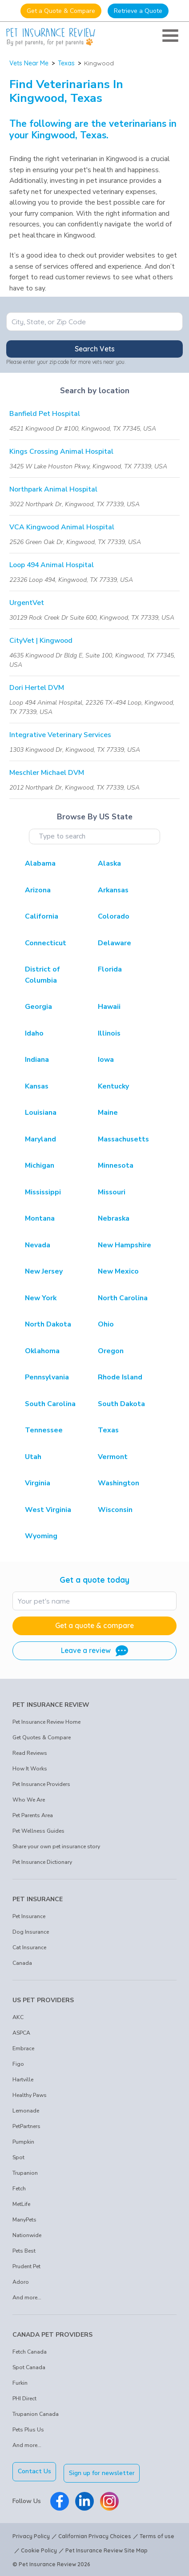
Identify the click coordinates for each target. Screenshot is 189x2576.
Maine (108, 1112)
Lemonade (25, 2110)
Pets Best (24, 2250)
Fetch (19, 2188)
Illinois (109, 1033)
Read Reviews (29, 1753)
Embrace (23, 2048)
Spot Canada (28, 2367)
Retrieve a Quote (138, 11)
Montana (40, 1218)
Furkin (20, 2383)
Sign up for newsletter (104, 2471)
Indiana (37, 1059)
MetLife (21, 2204)
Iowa (106, 1059)
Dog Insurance (30, 1931)
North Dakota (48, 1324)
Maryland (40, 1139)
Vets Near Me (28, 63)
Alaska (109, 863)
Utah (33, 1457)
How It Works (29, 1768)
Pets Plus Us (28, 2429)
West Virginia (48, 1510)
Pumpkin (23, 2141)
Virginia (37, 1483)
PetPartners (26, 2126)
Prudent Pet (26, 2266)
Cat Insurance (29, 1947)
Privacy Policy (31, 2535)
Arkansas (113, 890)
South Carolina (50, 1404)
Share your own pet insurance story (56, 1846)
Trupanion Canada (35, 2414)
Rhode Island (120, 1377)
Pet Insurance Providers (41, 1784)
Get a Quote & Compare (61, 11)
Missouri (111, 1192)
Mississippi (43, 1192)
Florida (110, 969)
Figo (18, 2064)
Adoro (20, 2282)
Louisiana (40, 1112)
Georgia (38, 1007)
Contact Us (34, 2471)
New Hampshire (124, 1245)
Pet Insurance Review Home (46, 1721)
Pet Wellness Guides (38, 1830)
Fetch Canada (29, 2351)
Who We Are (28, 1799)
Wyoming (41, 1536)
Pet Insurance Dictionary (42, 1862)
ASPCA (21, 2032)
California (41, 916)
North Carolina (123, 1298)
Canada (22, 1963)
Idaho (34, 1033)
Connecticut (45, 943)
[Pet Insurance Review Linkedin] (84, 2500)
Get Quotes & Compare (41, 1737)
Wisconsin (115, 1510)
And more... (26, 2297)
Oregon (111, 1351)
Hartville (22, 2079)
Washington (118, 1483)
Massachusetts (123, 1139)
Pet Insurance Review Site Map (106, 2548)
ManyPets (24, 2219)
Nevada (37, 1245)
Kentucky (113, 1086)
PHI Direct (24, 2398)
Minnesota (115, 1165)
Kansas (36, 1086)
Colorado (113, 916)
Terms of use (157, 2535)
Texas (66, 63)
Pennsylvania (47, 1377)
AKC (18, 2017)
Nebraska (113, 1218)
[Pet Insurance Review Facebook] (59, 2500)
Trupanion (25, 2173)
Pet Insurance (28, 1916)
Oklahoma (42, 1351)
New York (40, 1298)
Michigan (39, 1165)
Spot (18, 2157)
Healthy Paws (29, 2095)
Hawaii (109, 1007)
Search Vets (95, 348)
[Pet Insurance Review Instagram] (109, 2500)
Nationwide (26, 2235)
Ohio (106, 1324)
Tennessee (44, 1430)
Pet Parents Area (32, 1815)
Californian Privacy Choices (94, 2535)
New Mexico (118, 1271)
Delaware (114, 943)
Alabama (40, 863)
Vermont (113, 1457)
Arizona (38, 890)
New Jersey (44, 1271)
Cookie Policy (39, 2548)
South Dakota (121, 1404)
